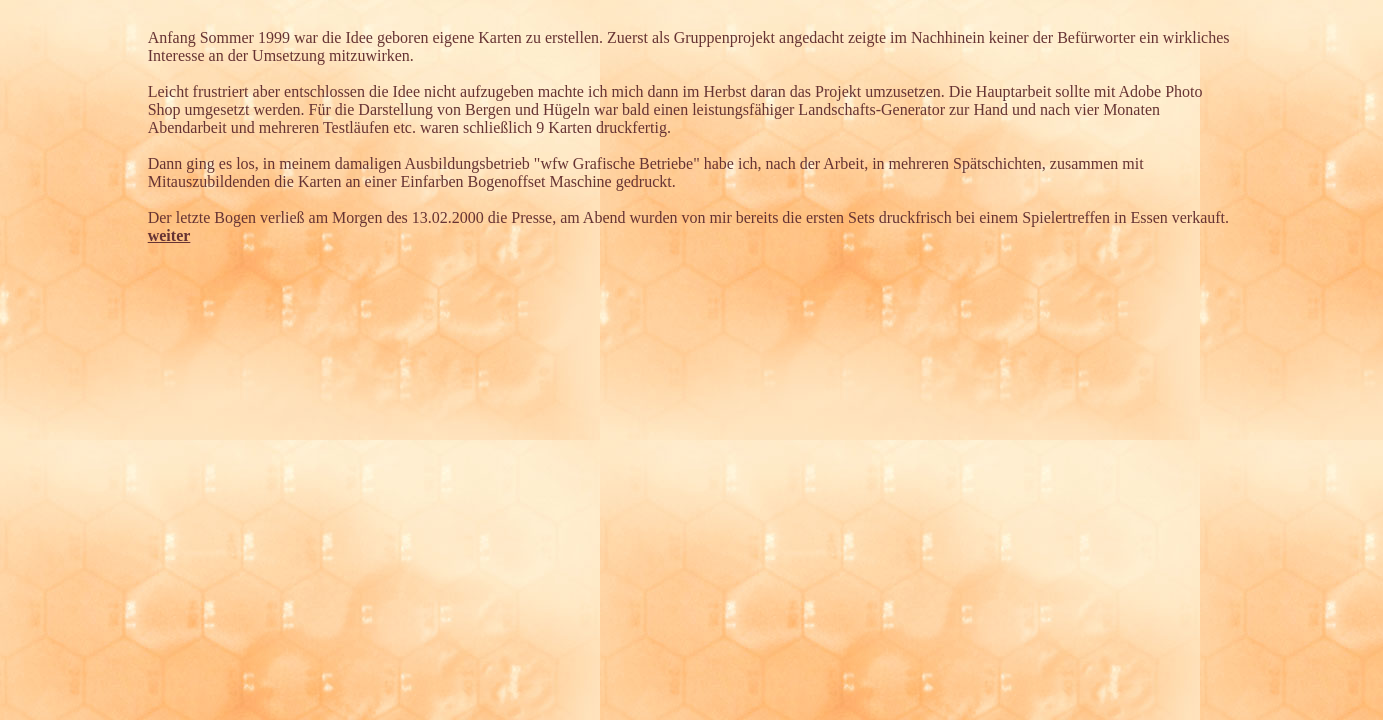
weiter (169, 235)
